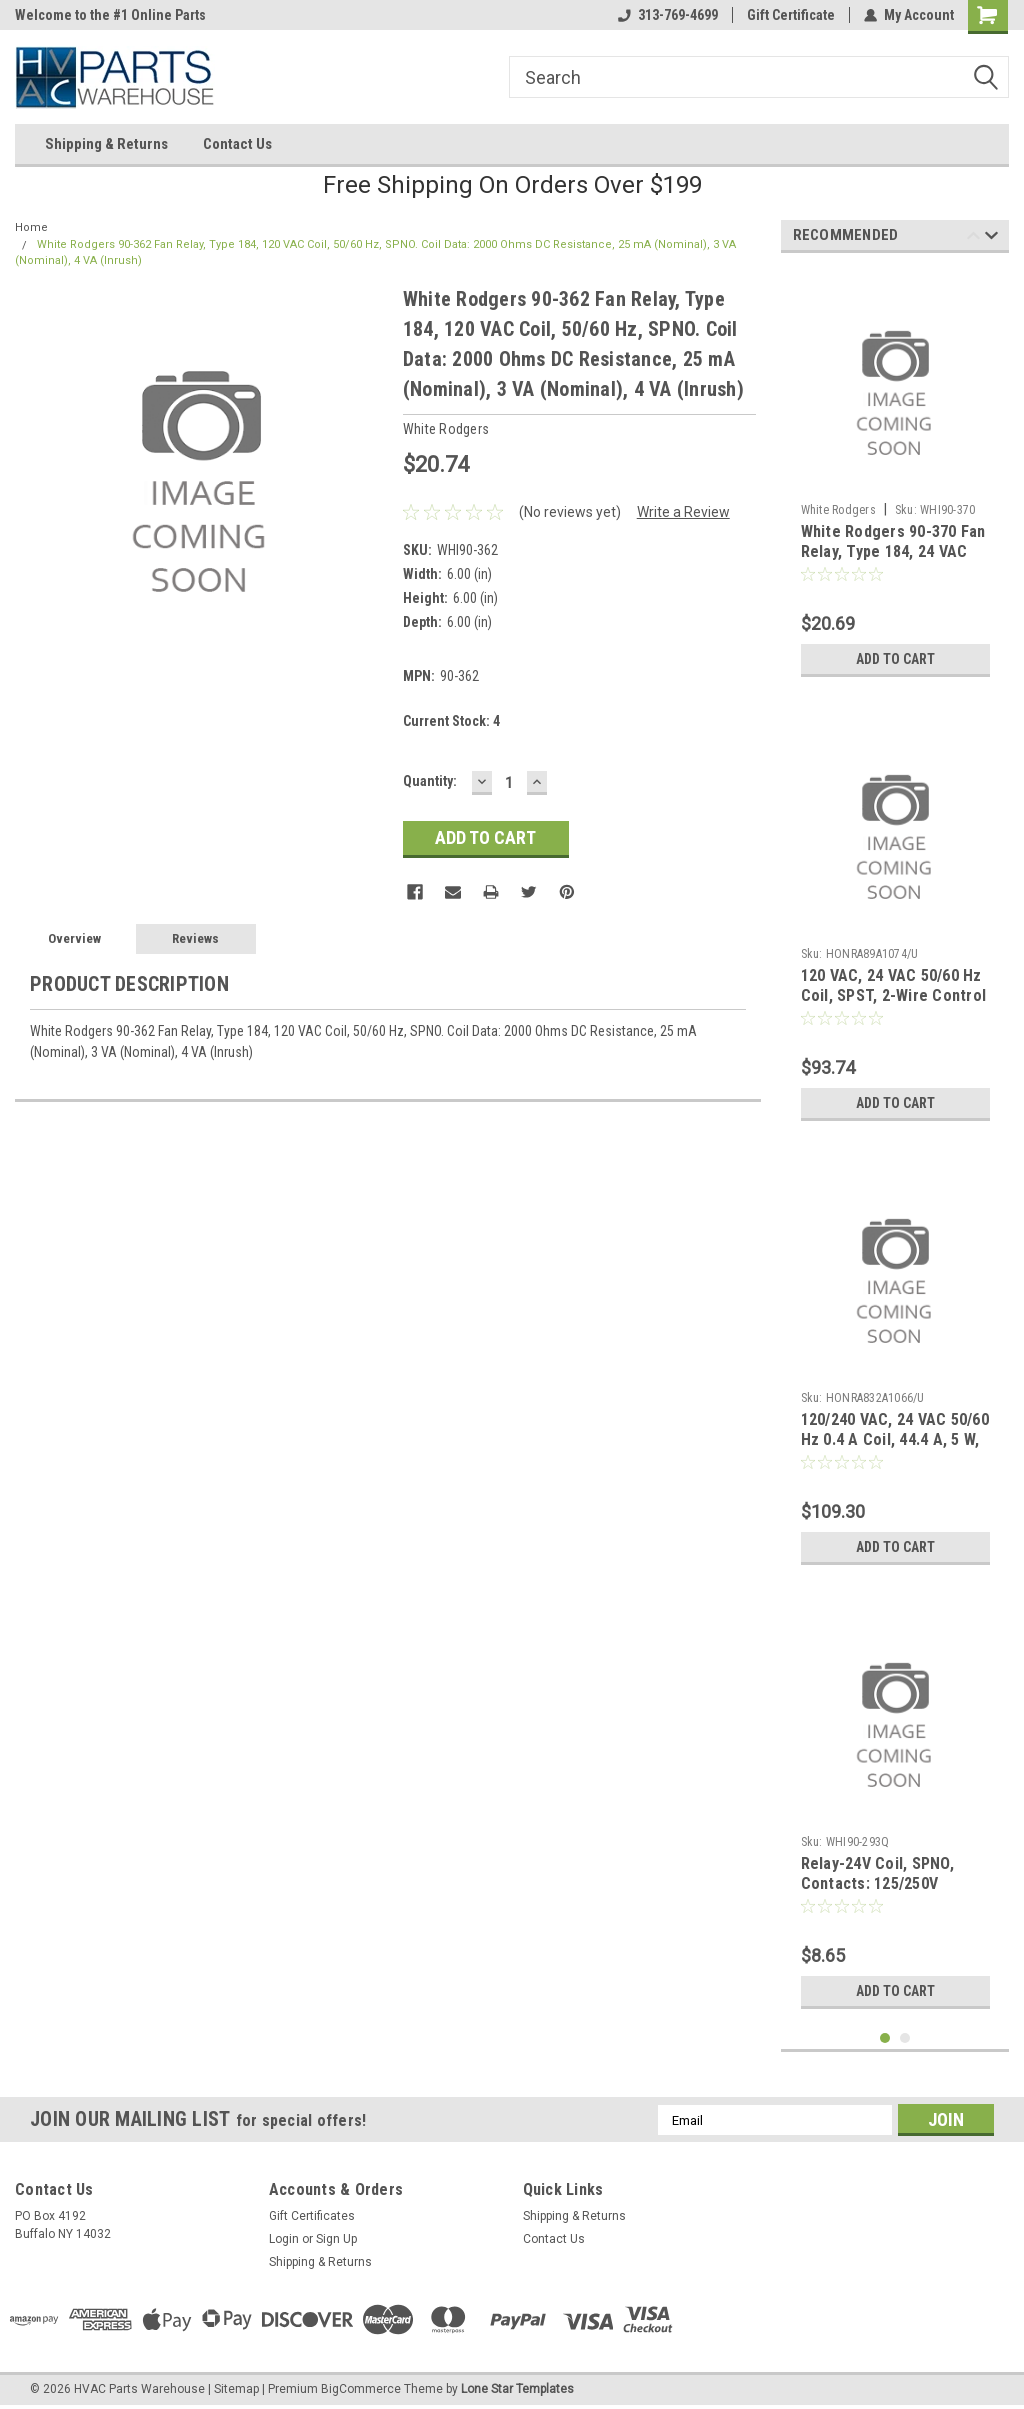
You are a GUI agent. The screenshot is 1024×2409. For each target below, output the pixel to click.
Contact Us (237, 144)
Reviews (195, 938)
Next (991, 238)
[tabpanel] (895, 477)
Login (284, 2239)
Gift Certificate (791, 15)
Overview (74, 938)
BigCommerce (361, 2389)
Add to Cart (895, 659)
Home (31, 227)
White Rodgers (838, 510)
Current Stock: (451, 721)
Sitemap (236, 2389)
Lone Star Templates (517, 2389)
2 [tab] (905, 2038)
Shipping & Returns (106, 144)
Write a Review (683, 512)
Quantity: (430, 781)
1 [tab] (885, 2038)
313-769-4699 (668, 15)
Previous (973, 238)
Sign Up (336, 2239)
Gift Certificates (312, 2216)
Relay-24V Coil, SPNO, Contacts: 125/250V (877, 1873)
